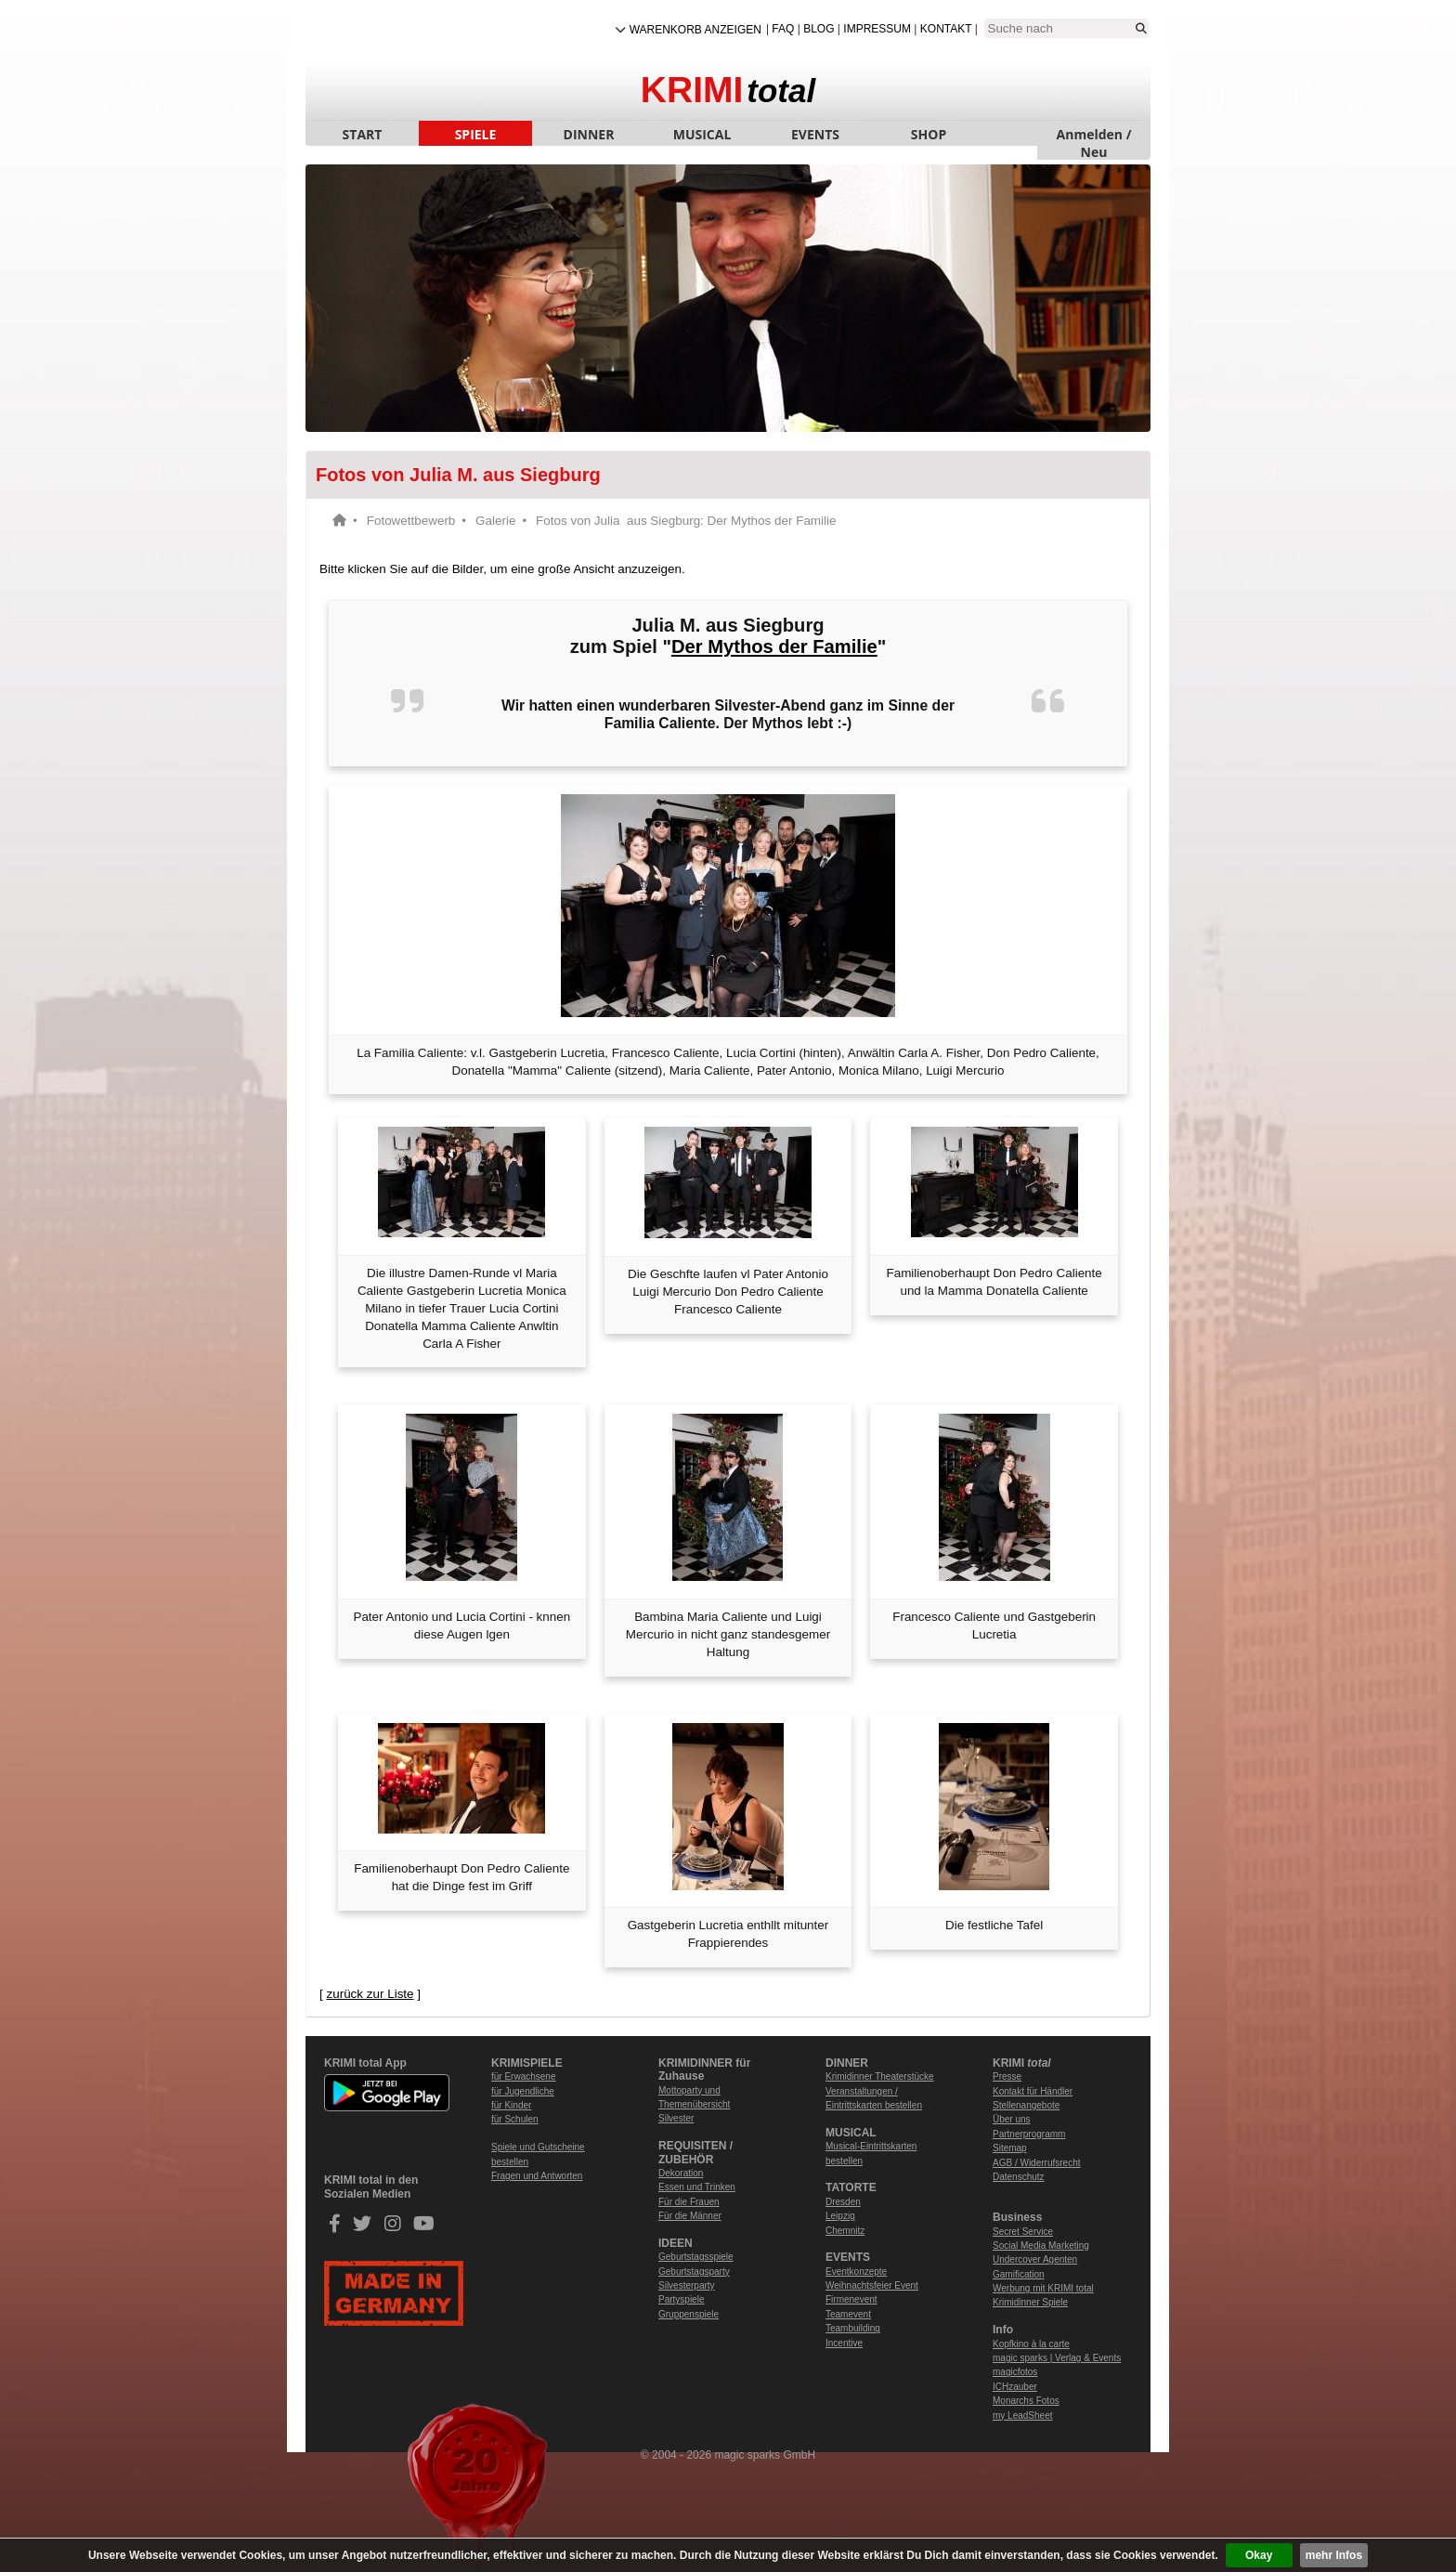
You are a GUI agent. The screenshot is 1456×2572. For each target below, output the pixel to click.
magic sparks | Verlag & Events (1057, 2358)
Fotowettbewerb (411, 521)
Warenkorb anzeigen (695, 29)
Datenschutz (1019, 2177)
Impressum (877, 28)
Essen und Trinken (696, 2187)
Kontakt (946, 28)
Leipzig (840, 2216)
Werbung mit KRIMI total (1043, 2288)
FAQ (783, 28)
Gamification (1019, 2274)
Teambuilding (853, 2328)
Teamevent (848, 2314)
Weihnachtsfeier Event (872, 2285)
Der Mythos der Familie (774, 646)
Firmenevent (852, 2299)
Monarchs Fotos (1026, 2401)
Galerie (495, 521)
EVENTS (815, 134)
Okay (1258, 2555)
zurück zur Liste (369, 1994)
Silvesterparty (686, 2285)
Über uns (1012, 2119)
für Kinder (511, 2105)
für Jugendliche (522, 2091)
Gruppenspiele (688, 2314)
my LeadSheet (1023, 2415)
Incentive (844, 2343)
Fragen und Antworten (536, 2176)
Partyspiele (681, 2299)
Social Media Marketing (1041, 2245)
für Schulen (515, 2119)
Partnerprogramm (1029, 2134)
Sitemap (1010, 2148)
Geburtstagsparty (694, 2271)
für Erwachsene (523, 2076)
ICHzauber (1015, 2387)
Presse (1007, 2076)
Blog (818, 28)
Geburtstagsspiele (696, 2257)
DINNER (589, 134)
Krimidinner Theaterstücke (880, 2076)
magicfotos (1015, 2372)
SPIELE (476, 134)
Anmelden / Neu (1094, 135)
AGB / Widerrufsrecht (1036, 2163)
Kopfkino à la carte (1031, 2344)
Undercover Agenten (1035, 2259)
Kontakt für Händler (1032, 2091)
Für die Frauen (689, 2202)
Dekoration (680, 2173)
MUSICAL (702, 134)
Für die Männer (690, 2216)
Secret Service (1023, 2231)
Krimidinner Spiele (1030, 2302)
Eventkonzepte (856, 2271)
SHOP (928, 134)
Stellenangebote (1026, 2105)
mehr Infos (1334, 2555)
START (363, 134)
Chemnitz (845, 2231)
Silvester (676, 2118)
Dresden (843, 2202)
